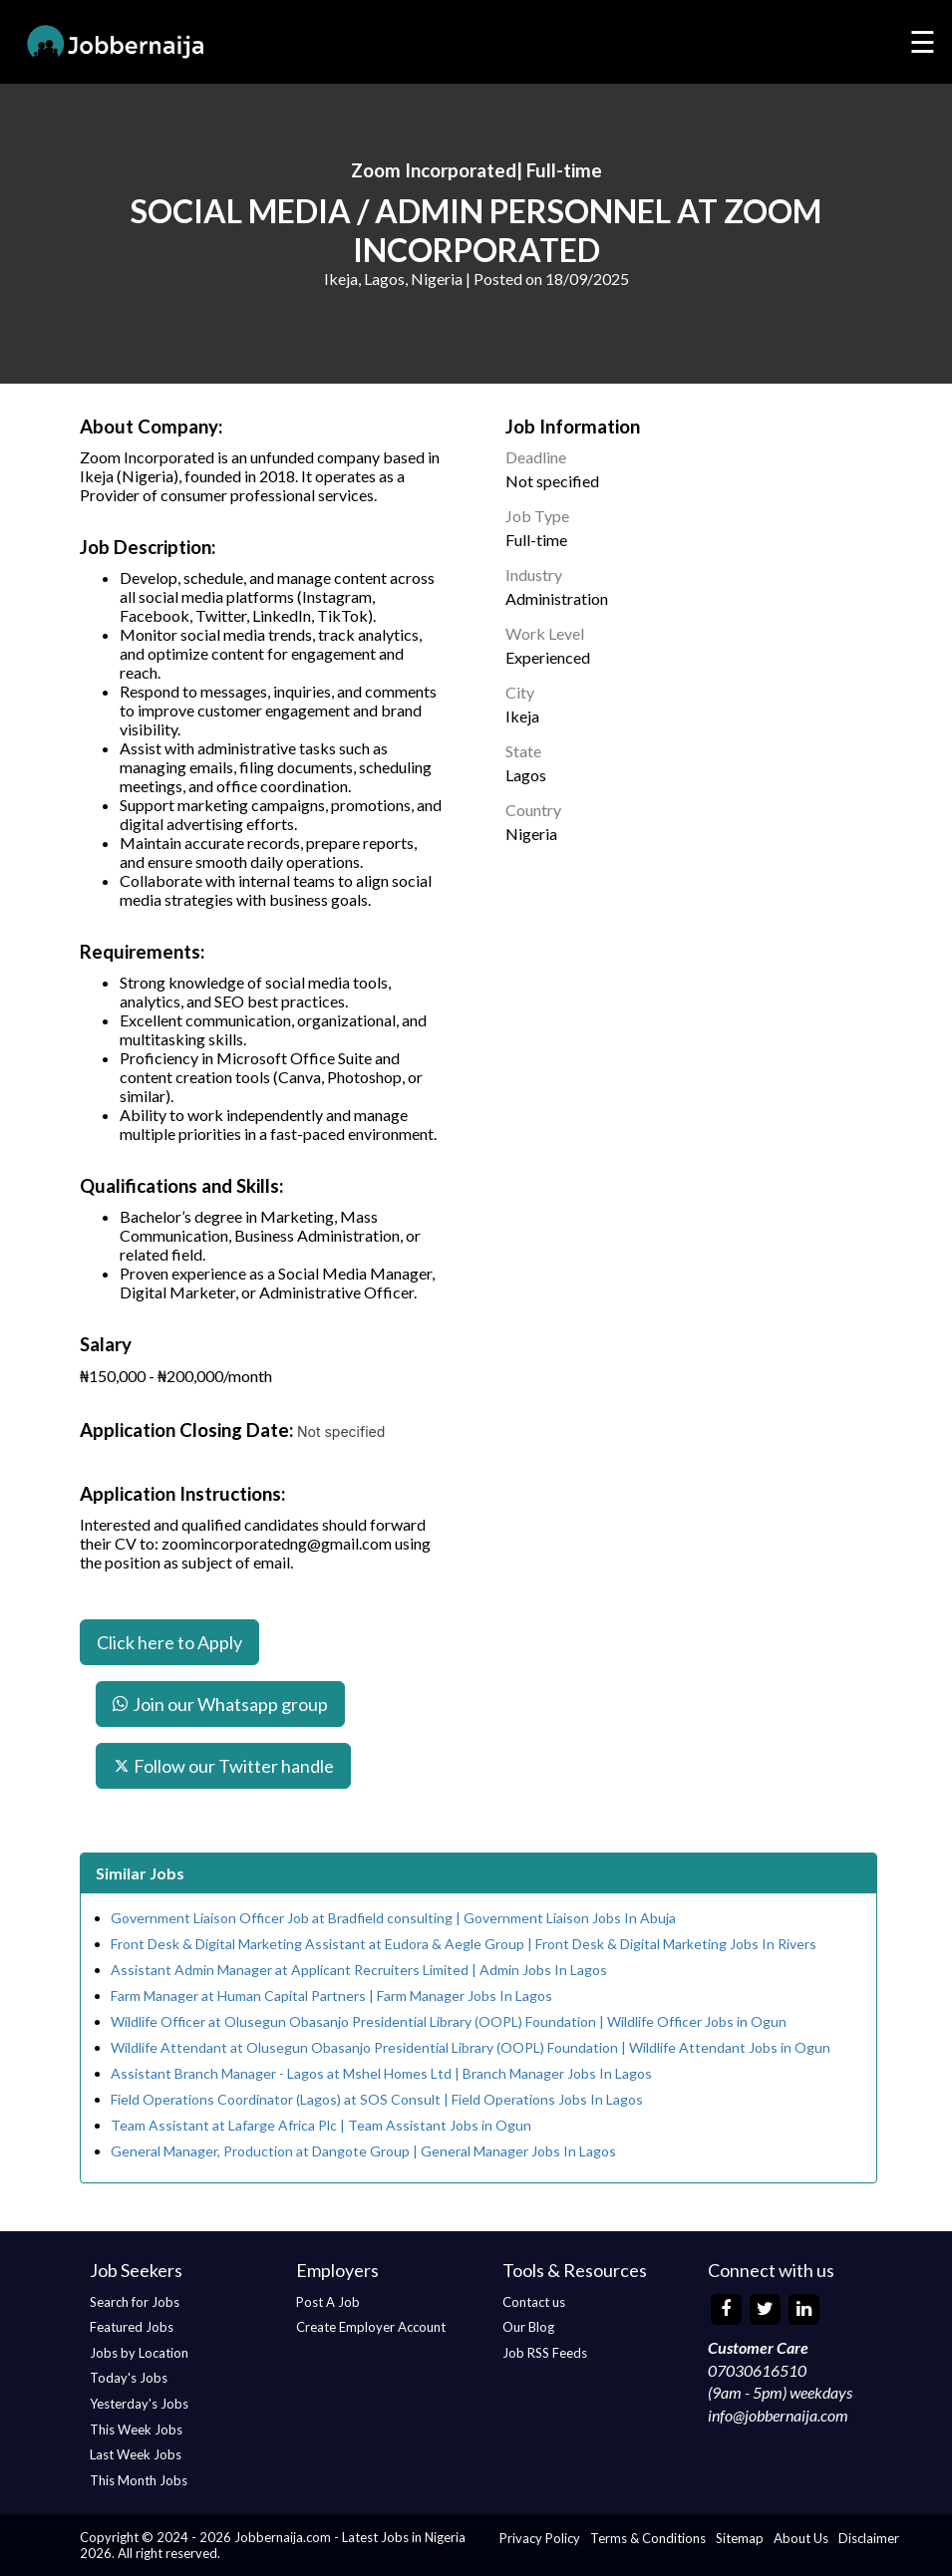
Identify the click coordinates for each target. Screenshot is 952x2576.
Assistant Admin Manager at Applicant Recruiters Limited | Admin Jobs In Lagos (359, 1969)
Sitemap (740, 2538)
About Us (801, 2538)
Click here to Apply (169, 1642)
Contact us (533, 2302)
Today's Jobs (128, 2378)
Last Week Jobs (135, 2454)
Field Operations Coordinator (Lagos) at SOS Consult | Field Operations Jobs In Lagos (377, 2099)
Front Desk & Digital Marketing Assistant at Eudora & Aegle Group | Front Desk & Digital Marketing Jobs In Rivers (463, 1943)
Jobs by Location (139, 2353)
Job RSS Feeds (544, 2353)
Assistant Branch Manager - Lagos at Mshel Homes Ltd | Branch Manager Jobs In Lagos (381, 2073)
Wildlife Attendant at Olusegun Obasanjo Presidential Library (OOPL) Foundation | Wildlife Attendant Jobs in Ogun (470, 2047)
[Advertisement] (704, 998)
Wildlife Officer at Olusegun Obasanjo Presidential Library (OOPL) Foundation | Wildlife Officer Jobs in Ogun (449, 2021)
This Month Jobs (138, 2480)
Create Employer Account (371, 2327)
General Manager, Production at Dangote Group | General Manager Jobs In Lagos (363, 2151)
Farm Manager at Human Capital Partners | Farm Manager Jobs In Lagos (331, 1995)
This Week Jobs (136, 2429)
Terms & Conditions (648, 2538)
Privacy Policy (539, 2538)
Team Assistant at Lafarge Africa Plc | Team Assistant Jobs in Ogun (321, 2125)
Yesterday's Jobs (139, 2404)
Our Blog (528, 2327)
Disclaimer (868, 2538)
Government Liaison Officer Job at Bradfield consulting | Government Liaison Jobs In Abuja (393, 1917)
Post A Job (328, 2302)
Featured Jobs (131, 2327)
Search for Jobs (134, 2302)
